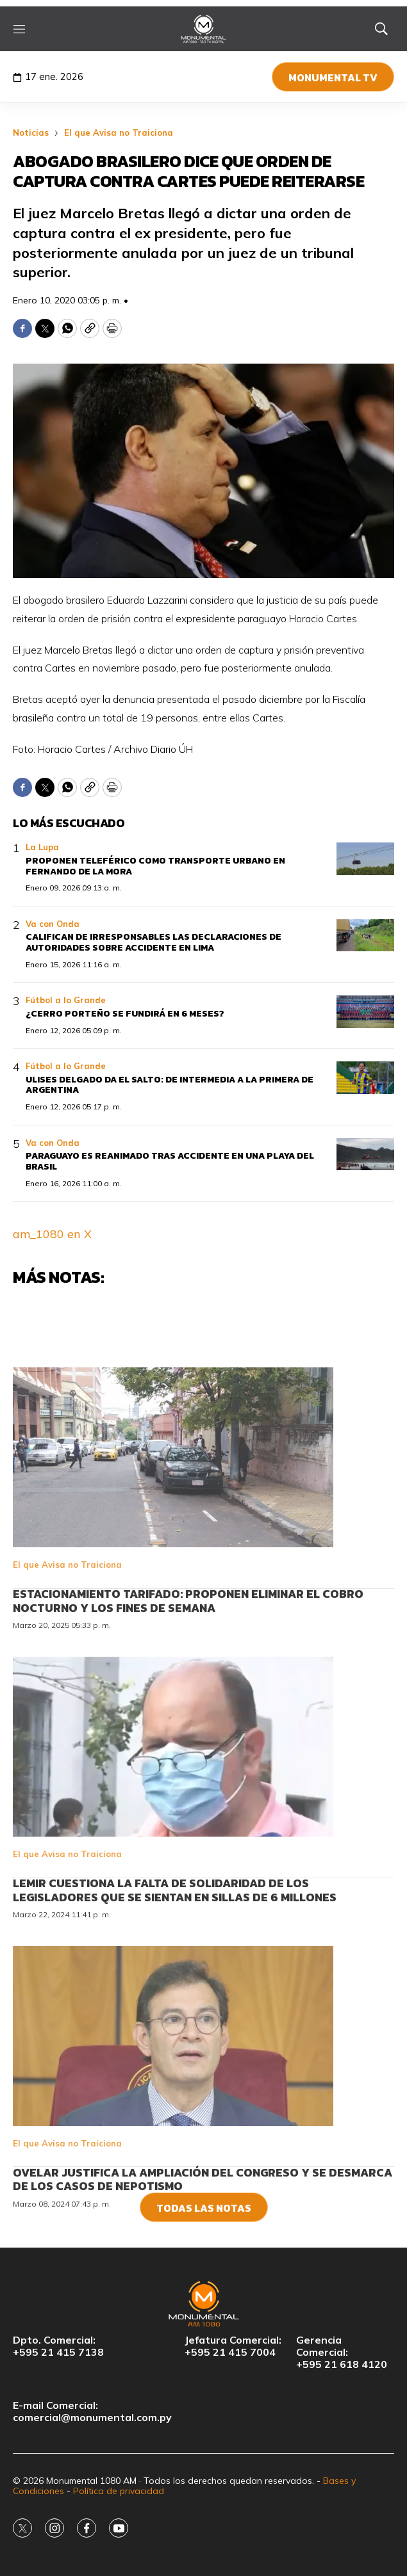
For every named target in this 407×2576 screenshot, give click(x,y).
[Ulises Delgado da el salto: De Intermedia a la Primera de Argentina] (365, 1077)
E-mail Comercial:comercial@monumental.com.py (92, 2411)
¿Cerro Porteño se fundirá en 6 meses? (125, 1013)
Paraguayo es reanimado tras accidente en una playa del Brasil (170, 1161)
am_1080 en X (52, 1234)
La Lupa (42, 847)
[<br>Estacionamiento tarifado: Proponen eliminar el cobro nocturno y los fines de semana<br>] (203, 1526)
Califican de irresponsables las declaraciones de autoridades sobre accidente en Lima (153, 942)
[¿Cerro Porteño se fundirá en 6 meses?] (365, 1011)
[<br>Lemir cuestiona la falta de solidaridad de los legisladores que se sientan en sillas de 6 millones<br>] (203, 1815)
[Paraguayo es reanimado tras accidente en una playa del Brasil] (365, 1154)
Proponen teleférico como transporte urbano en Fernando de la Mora (155, 866)
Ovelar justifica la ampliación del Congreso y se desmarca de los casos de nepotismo (202, 2248)
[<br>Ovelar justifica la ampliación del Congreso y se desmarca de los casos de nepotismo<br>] (203, 2104)
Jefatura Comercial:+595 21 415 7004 (233, 2346)
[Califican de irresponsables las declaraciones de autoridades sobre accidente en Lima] (365, 935)
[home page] (204, 29)
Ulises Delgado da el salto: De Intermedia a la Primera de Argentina (169, 1085)
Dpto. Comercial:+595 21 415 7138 (58, 2346)
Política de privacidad (118, 2491)
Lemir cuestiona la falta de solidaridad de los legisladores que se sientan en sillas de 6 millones (174, 1958)
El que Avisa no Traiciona (118, 132)
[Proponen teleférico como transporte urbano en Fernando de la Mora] (365, 858)
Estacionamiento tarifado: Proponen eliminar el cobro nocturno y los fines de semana (188, 1670)
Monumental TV (333, 77)
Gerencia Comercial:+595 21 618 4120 (341, 2352)
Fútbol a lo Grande (66, 1000)
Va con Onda (52, 924)
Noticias (31, 132)
